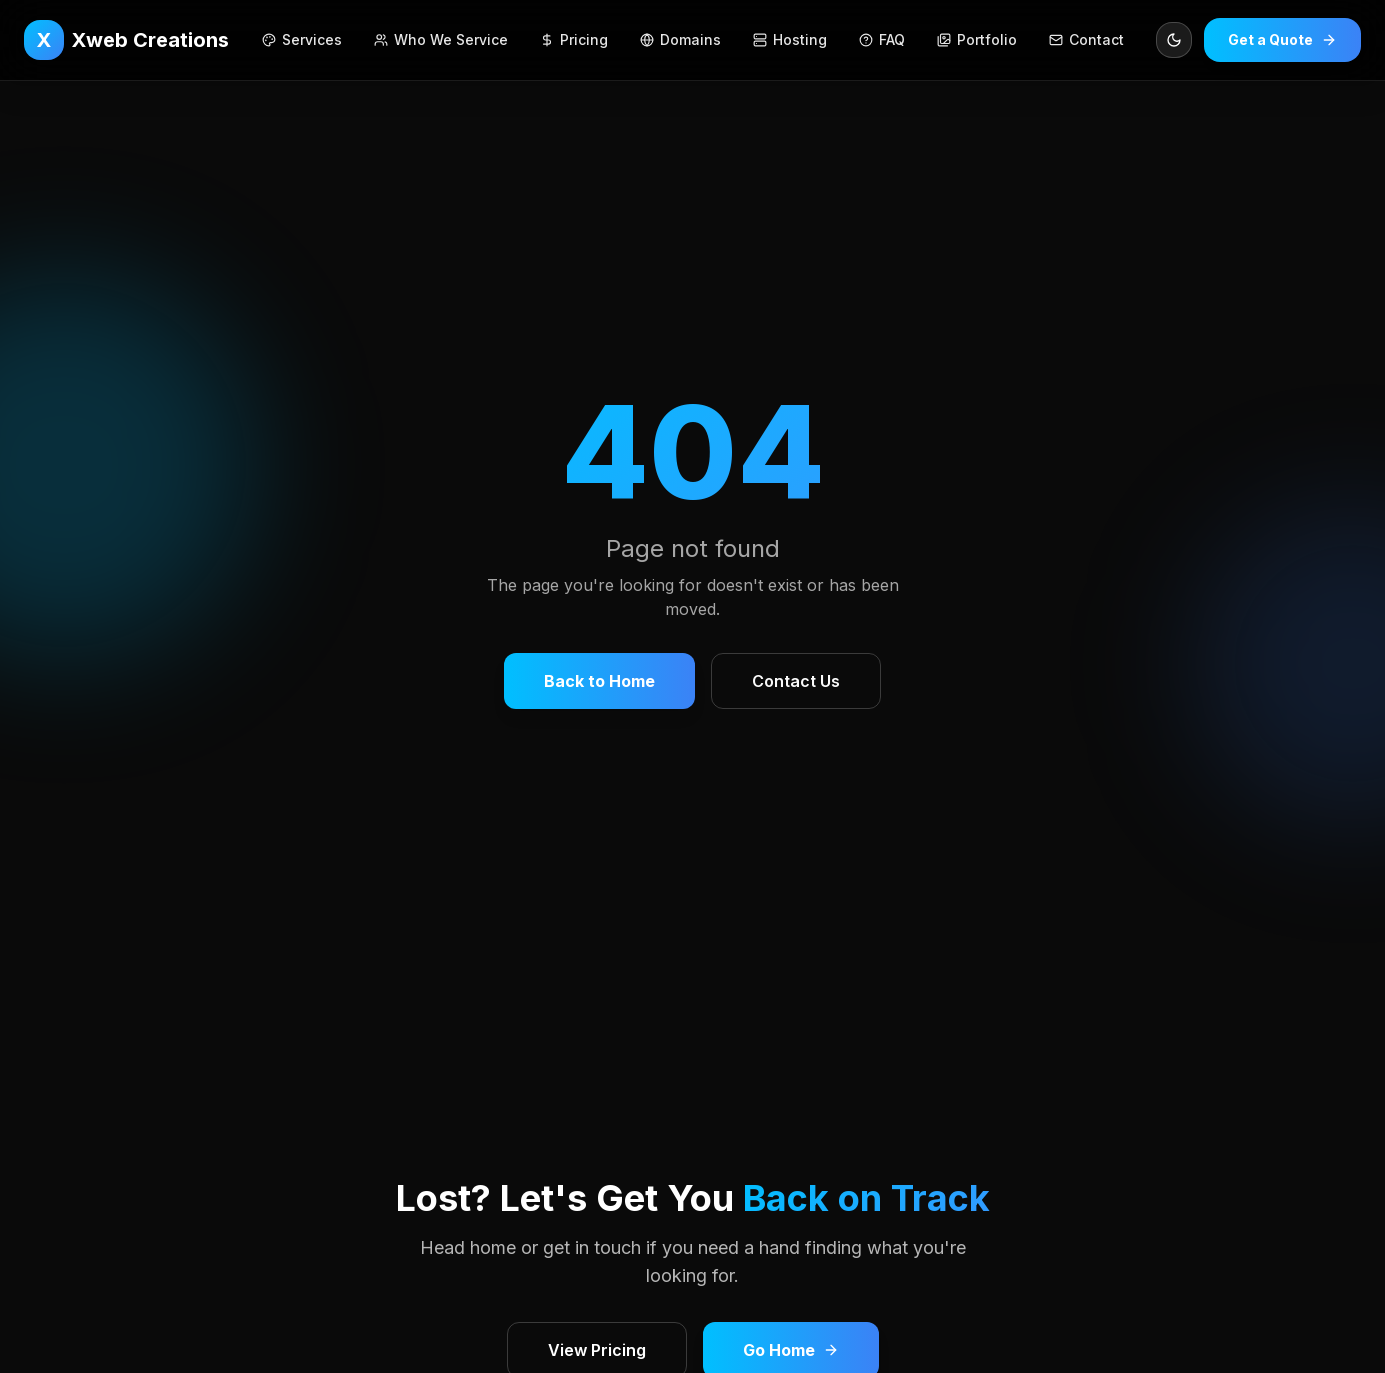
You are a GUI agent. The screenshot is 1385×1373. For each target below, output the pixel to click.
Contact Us (796, 681)
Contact (1086, 39)
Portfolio (977, 39)
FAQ (882, 39)
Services (302, 39)
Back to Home (599, 681)
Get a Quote (1282, 39)
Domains (680, 39)
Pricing (574, 39)
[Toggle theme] (1174, 40)
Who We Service (441, 39)
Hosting (790, 39)
